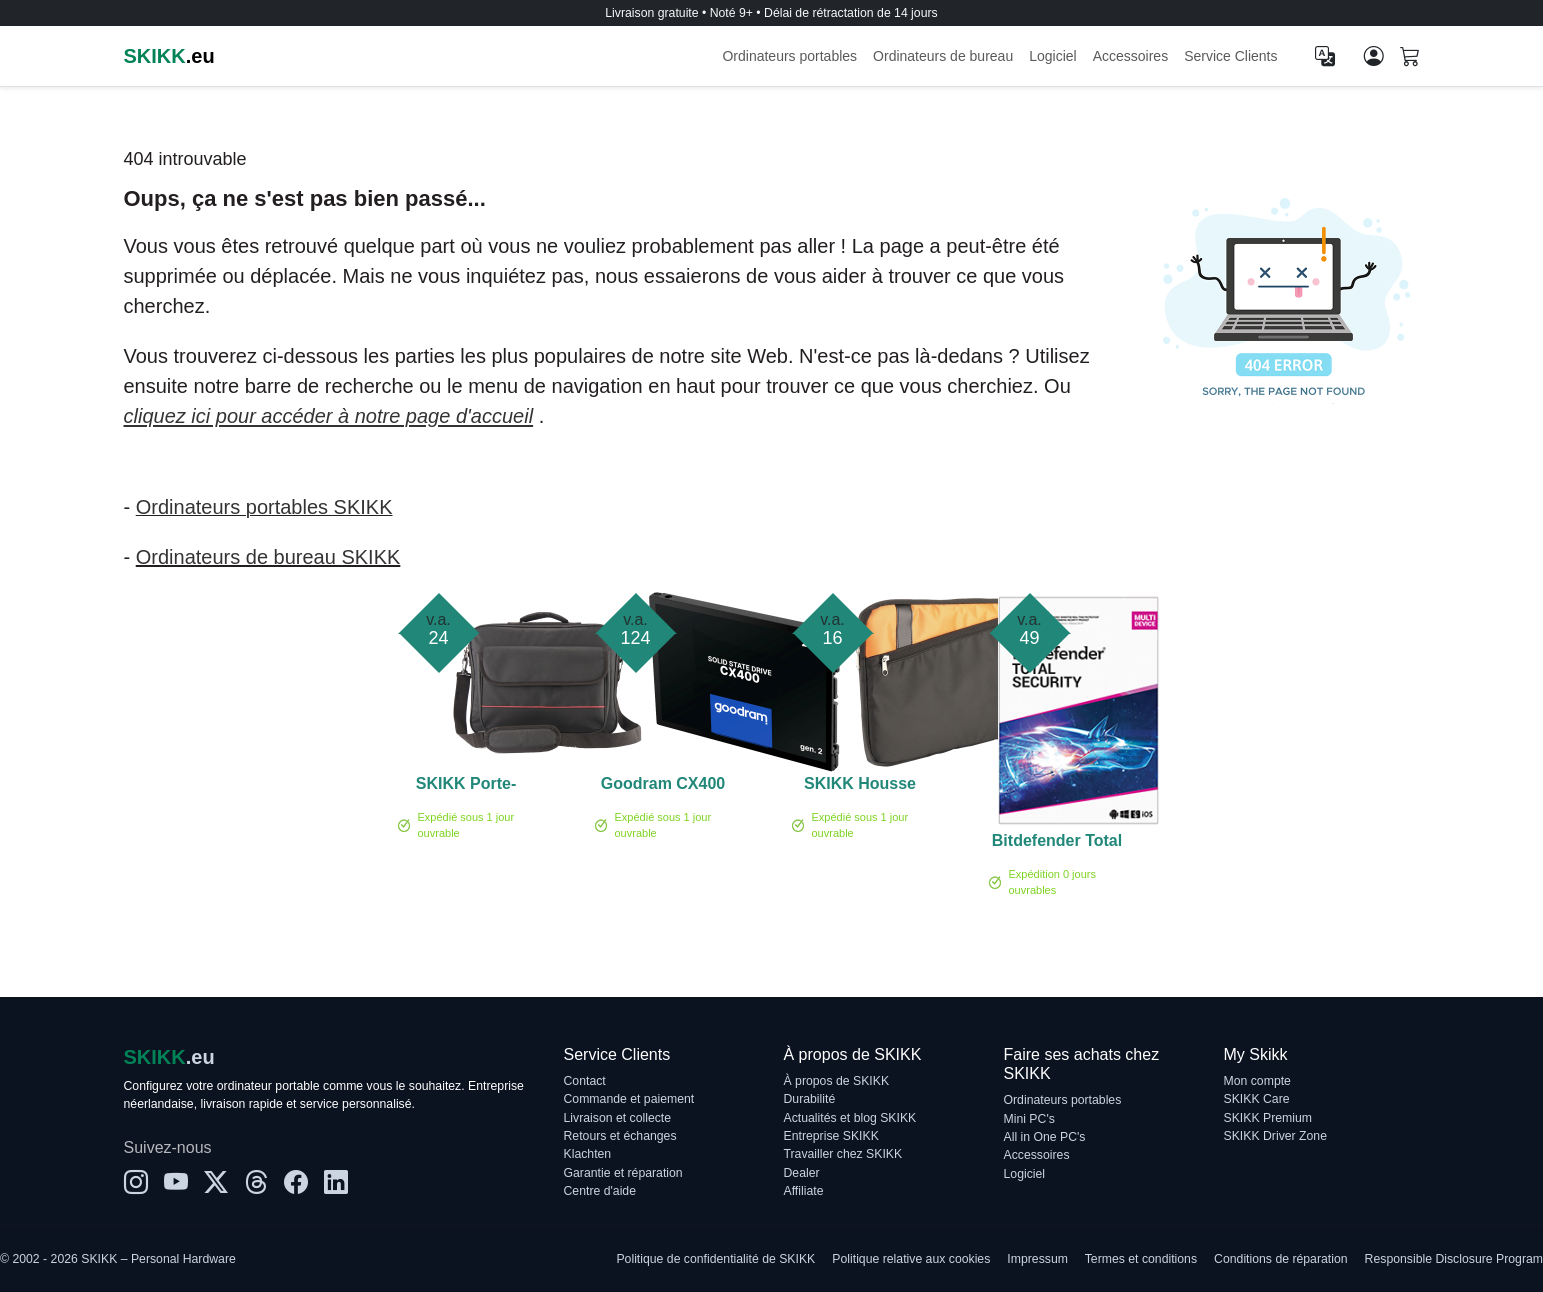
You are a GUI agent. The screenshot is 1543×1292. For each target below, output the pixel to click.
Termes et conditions (1141, 1259)
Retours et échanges (620, 1136)
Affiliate (804, 1191)
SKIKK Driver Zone (1275, 1136)
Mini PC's (1029, 1119)
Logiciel (1052, 56)
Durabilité (810, 1099)
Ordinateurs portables (789, 56)
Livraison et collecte (618, 1118)
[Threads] (256, 1183)
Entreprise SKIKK (831, 1136)
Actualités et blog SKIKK (850, 1118)
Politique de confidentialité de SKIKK (715, 1259)
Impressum (1037, 1259)
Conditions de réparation (1280, 1259)
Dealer (802, 1173)
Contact (585, 1081)
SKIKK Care (1257, 1099)
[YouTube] (176, 1183)
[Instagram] (136, 1183)
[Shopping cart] (1410, 58)
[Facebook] (296, 1183)
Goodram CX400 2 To (663, 787)
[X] (216, 1183)
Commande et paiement (629, 1099)
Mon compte (1257, 1081)
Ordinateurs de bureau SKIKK (268, 557)
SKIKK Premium (1268, 1118)
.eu (169, 56)
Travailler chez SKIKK (843, 1154)
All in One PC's (1045, 1137)
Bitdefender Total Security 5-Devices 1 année (1057, 844)
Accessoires (1130, 56)
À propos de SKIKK (837, 1081)
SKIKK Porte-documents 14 (466, 787)
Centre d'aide (600, 1191)
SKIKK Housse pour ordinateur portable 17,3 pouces (859, 787)
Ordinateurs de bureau (943, 56)
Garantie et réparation (623, 1173)
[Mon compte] (1374, 56)
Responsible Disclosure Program (1454, 1259)
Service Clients (1230, 56)
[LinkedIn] (336, 1183)
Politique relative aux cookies (911, 1259)
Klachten (588, 1154)
